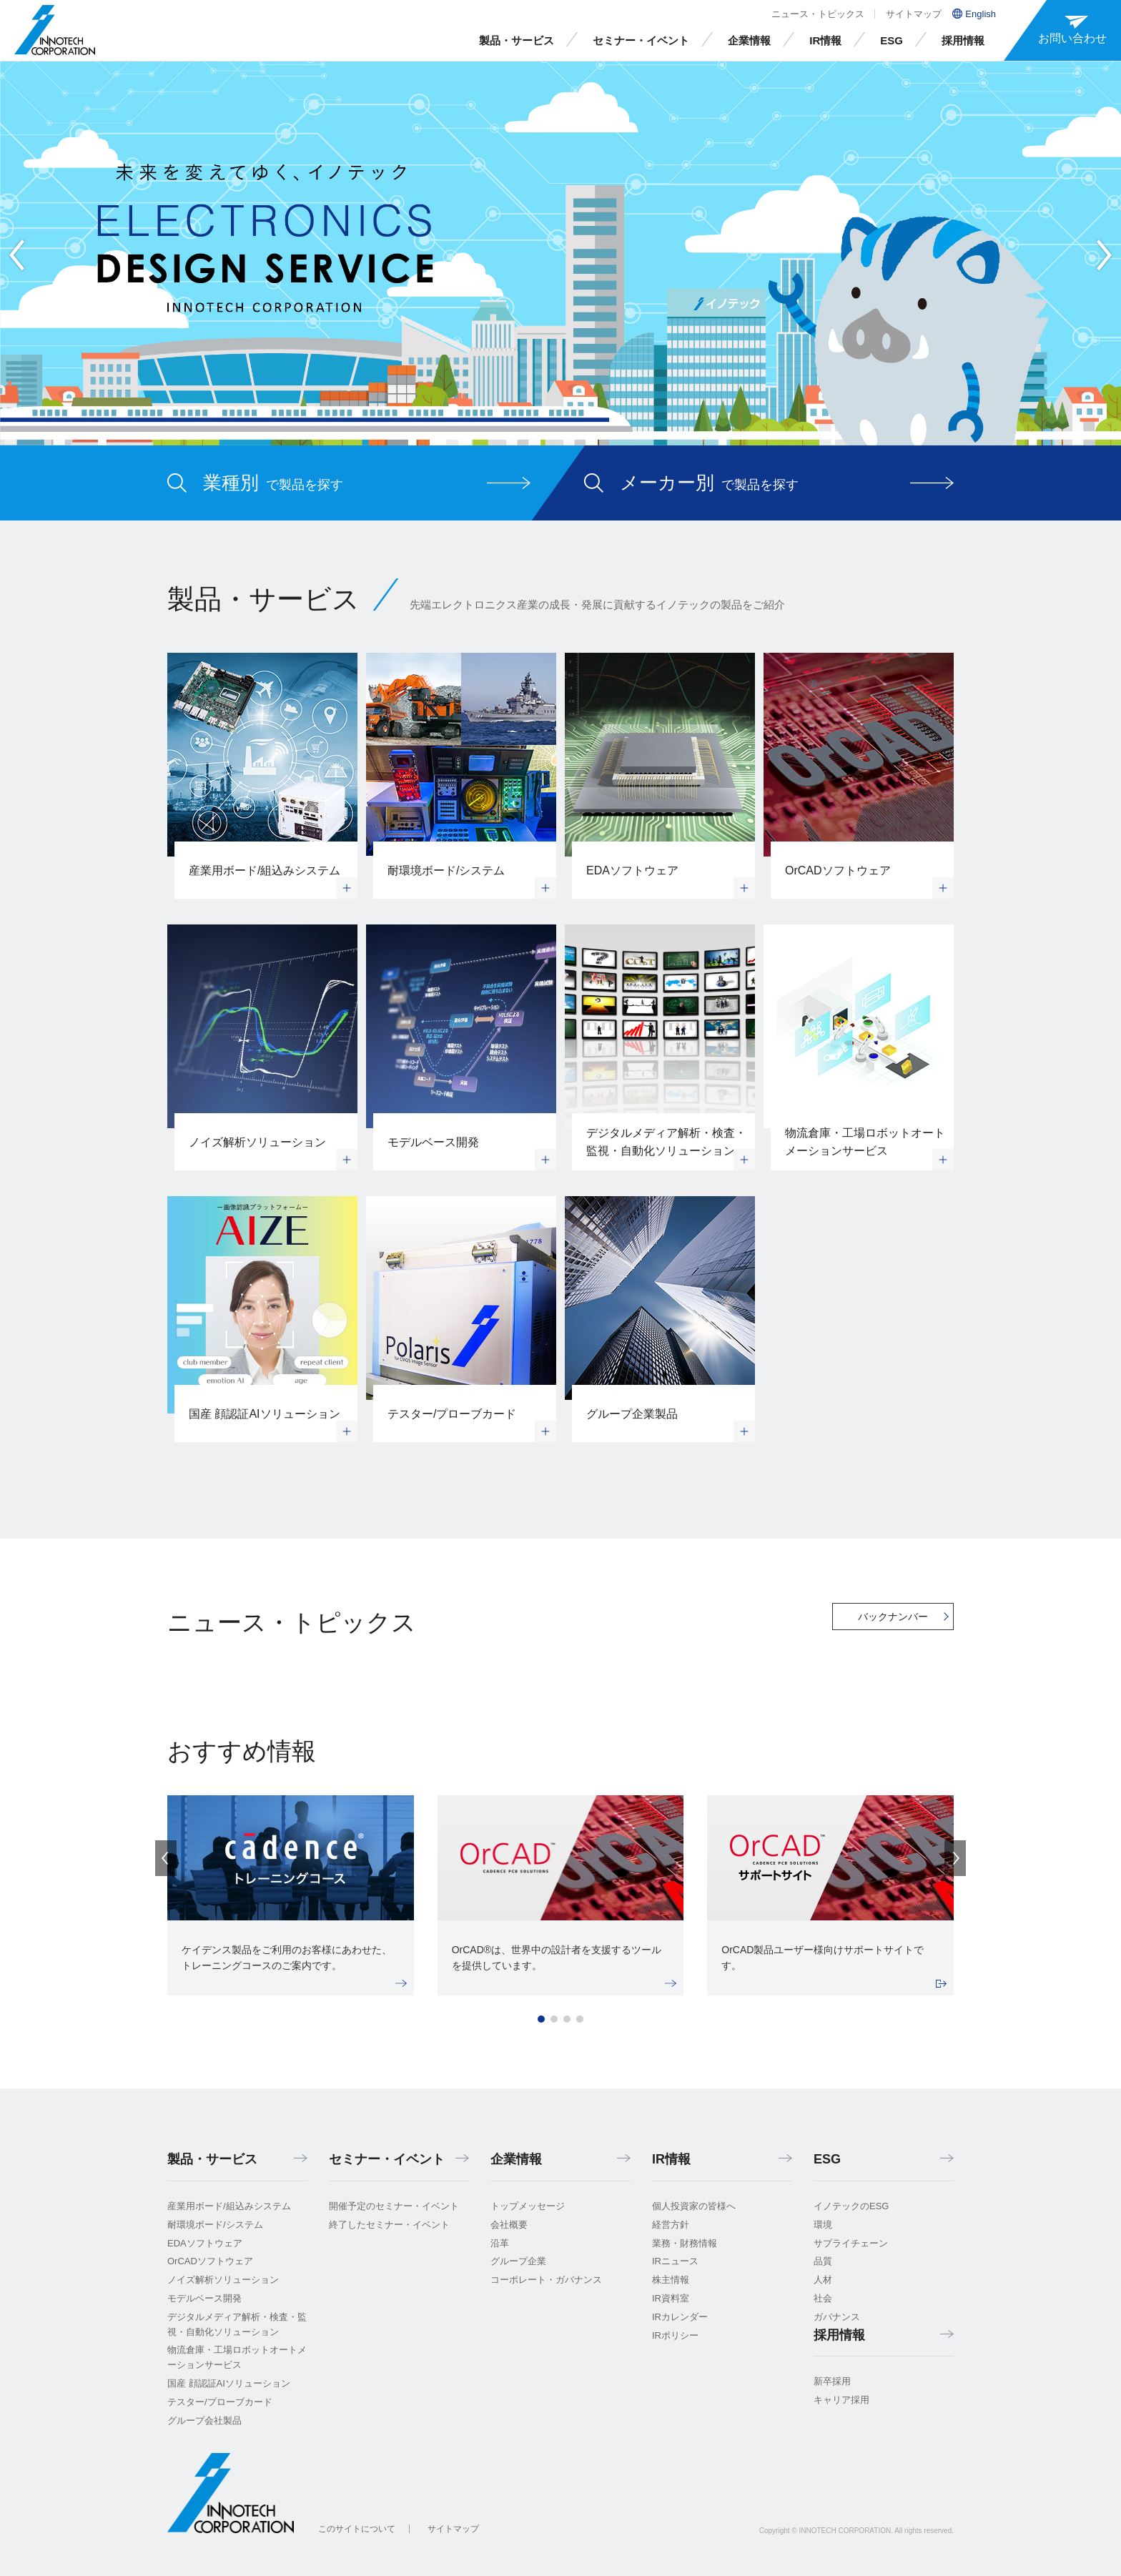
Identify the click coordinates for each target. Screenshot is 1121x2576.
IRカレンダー (680, 2316)
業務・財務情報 (684, 2243)
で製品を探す (273, 482)
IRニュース (675, 2261)
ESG (891, 40)
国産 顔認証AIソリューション (264, 1414)
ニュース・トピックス (817, 14)
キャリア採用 (841, 2399)
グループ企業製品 (632, 1414)
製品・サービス (516, 40)
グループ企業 (518, 2261)
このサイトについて (356, 2529)
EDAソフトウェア (632, 870)
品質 (823, 2261)
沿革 (499, 2243)
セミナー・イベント (641, 40)
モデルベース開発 (433, 1142)
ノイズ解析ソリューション (257, 1142)
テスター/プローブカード (451, 1414)
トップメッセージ (527, 2206)
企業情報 (749, 40)
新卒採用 (832, 2381)
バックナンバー (893, 1616)
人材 (823, 2279)
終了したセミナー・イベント (389, 2224)
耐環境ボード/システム (446, 870)
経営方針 (670, 2224)
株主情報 (670, 2279)
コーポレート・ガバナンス (546, 2279)
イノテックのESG (851, 2206)
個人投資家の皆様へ (694, 2206)
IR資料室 (670, 2298)
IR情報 (825, 40)
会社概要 (509, 2224)
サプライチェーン (851, 2243)
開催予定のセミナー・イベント (394, 2206)
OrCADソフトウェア (838, 870)
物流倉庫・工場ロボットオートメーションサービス (865, 1142)
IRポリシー (675, 2335)
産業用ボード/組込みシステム (264, 870)
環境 (823, 2224)
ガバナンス (837, 2316)
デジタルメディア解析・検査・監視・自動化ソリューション (666, 1142)
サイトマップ (914, 14)
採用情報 (963, 40)
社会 (823, 2298)
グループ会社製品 (204, 2420)
